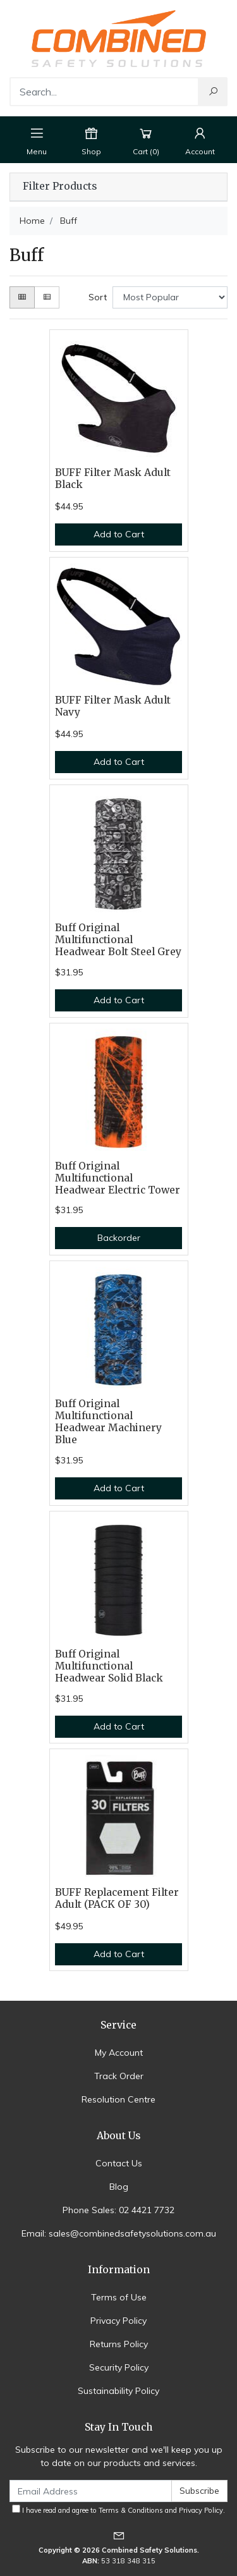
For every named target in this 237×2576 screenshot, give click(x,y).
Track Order (118, 2076)
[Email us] (118, 2535)
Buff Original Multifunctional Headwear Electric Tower (117, 1178)
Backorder (118, 1237)
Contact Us (118, 2163)
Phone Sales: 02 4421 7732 (118, 2210)
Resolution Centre (118, 2099)
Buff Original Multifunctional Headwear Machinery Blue (108, 1422)
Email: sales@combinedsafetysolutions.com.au (118, 2233)
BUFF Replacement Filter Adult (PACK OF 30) (117, 1898)
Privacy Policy (118, 2320)
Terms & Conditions (131, 2510)
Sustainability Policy (118, 2390)
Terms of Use (119, 2297)
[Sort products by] (170, 297)
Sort (97, 297)
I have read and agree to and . (118, 2510)
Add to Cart (119, 534)
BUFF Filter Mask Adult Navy (113, 706)
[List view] (46, 297)
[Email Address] (90, 2491)
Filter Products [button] (60, 186)
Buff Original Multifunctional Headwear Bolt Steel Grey (118, 940)
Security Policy (119, 2367)
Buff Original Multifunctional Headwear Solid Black (109, 1666)
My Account (119, 2052)
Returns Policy (119, 2344)
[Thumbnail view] (22, 297)
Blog (118, 2186)
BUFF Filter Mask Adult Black (113, 479)
